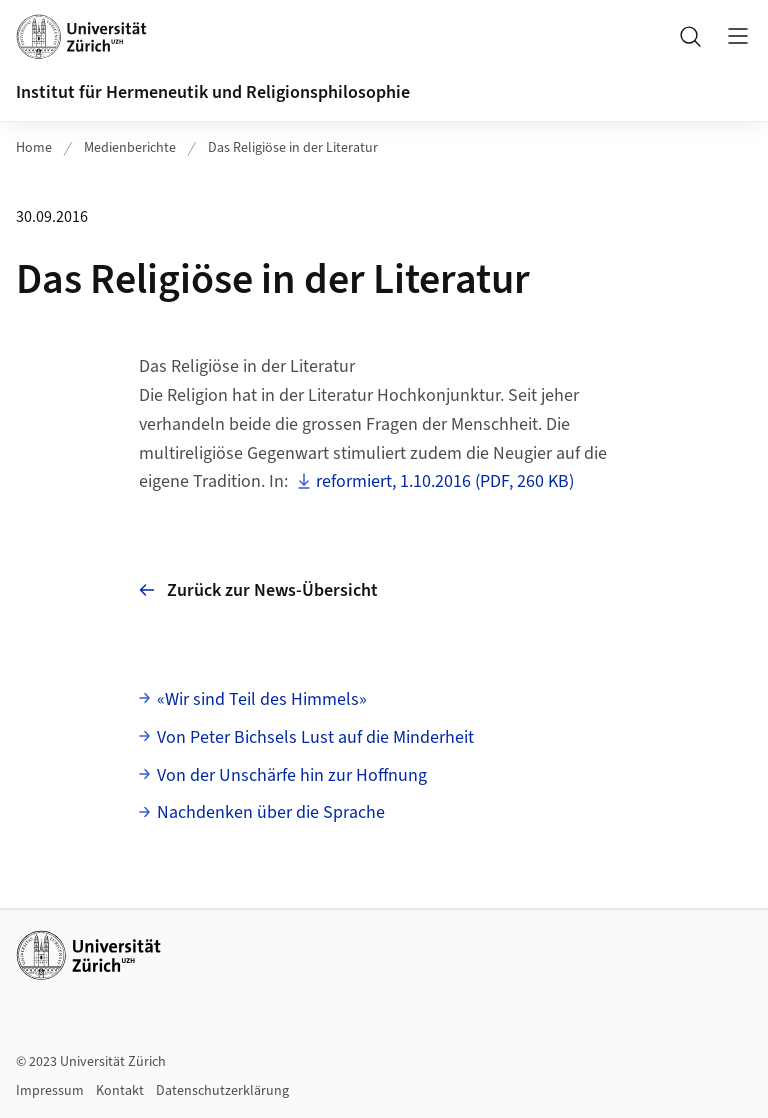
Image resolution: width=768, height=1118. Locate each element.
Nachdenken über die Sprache (271, 812)
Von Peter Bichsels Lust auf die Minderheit (315, 737)
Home (34, 148)
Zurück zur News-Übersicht (258, 590)
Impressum (50, 1091)
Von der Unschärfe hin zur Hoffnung (292, 775)
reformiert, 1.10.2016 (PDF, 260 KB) (445, 481)
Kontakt (120, 1091)
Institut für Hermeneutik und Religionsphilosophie (213, 92)
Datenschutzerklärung (222, 1091)
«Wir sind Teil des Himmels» (262, 699)
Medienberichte (130, 148)
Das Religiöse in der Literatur (293, 148)
